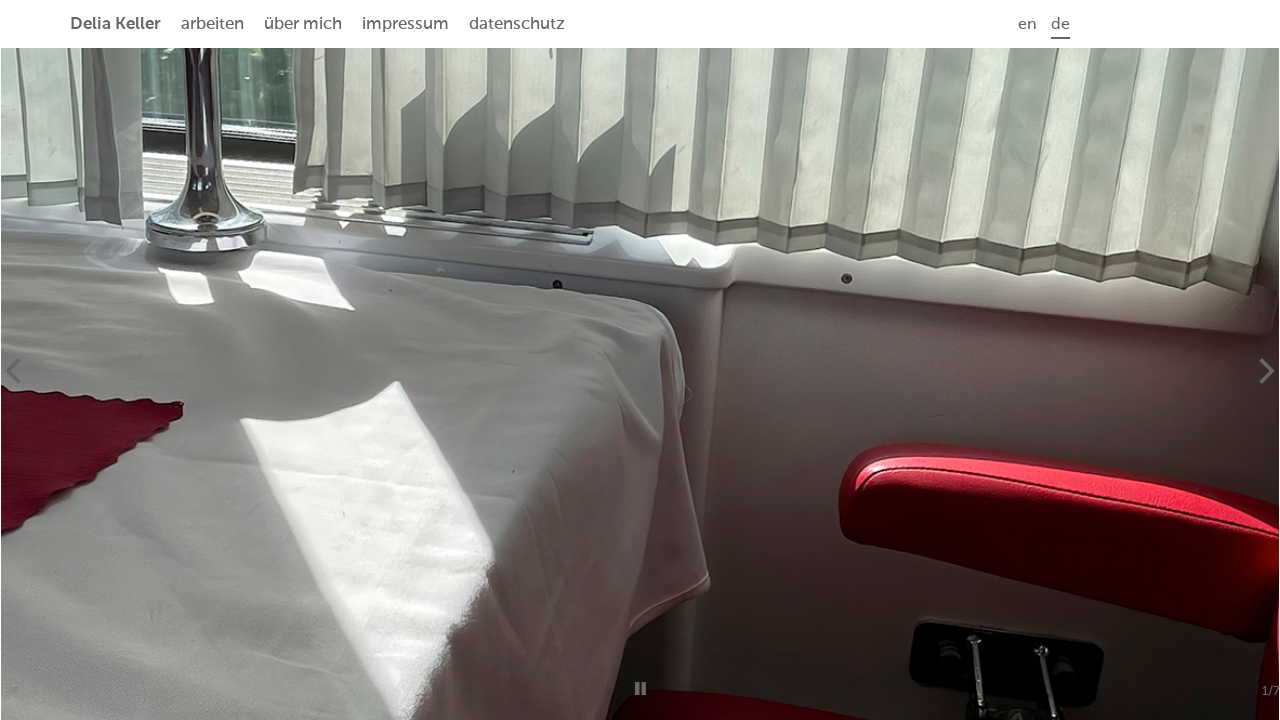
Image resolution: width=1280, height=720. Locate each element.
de (1060, 25)
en (1027, 25)
